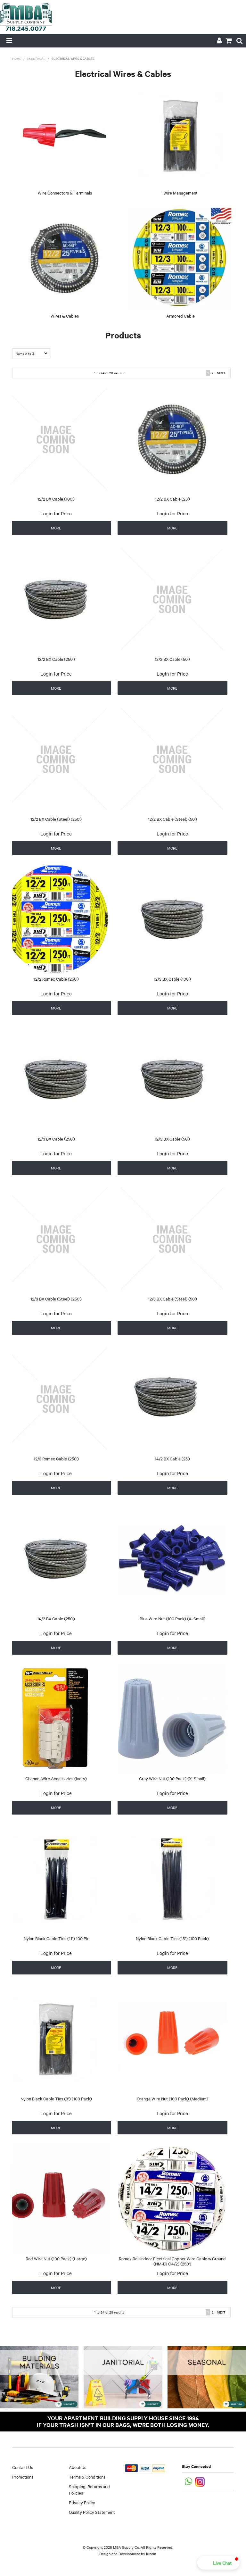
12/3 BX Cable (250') (56, 1139)
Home (16, 58)
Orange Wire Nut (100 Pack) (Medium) (172, 2098)
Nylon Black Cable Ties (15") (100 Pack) (172, 1938)
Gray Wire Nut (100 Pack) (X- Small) (172, 1778)
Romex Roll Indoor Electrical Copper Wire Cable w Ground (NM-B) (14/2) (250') (172, 2261)
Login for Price (56, 513)
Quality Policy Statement (92, 2512)
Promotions (22, 2477)
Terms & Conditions (87, 2477)
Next (221, 372)
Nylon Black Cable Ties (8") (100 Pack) (56, 2098)
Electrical (36, 58)
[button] (218, 2563)
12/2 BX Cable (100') (56, 499)
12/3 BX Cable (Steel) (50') (172, 1298)
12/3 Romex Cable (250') (56, 1458)
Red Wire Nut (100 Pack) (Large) (56, 2258)
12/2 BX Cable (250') (56, 659)
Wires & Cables (65, 316)
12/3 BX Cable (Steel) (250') (56, 1298)
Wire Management (180, 192)
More (56, 527)
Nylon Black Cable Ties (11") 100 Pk (56, 1938)
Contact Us (22, 2467)
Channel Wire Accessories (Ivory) (56, 1778)
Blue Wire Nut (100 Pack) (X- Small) (172, 1618)
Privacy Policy (82, 2502)
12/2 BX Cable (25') (172, 499)
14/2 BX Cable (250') (56, 1618)
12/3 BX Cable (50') (172, 1139)
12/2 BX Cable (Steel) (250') (56, 819)
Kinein (151, 2553)
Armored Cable (180, 316)
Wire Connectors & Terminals (65, 192)
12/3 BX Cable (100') (172, 979)
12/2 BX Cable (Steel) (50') (172, 819)
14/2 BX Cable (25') (172, 1458)
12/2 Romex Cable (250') (56, 979)
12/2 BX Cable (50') (172, 659)
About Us (77, 2467)
